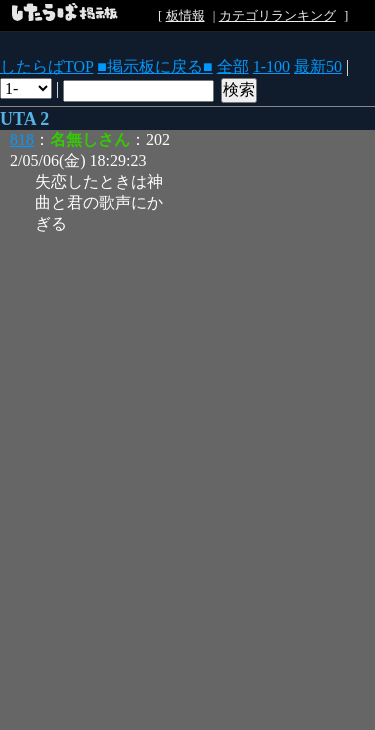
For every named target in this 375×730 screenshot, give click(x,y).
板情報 (185, 15)
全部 (233, 66)
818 (22, 139)
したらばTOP (46, 66)
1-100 (271, 66)
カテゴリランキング (277, 15)
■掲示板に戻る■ (154, 66)
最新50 (318, 66)
